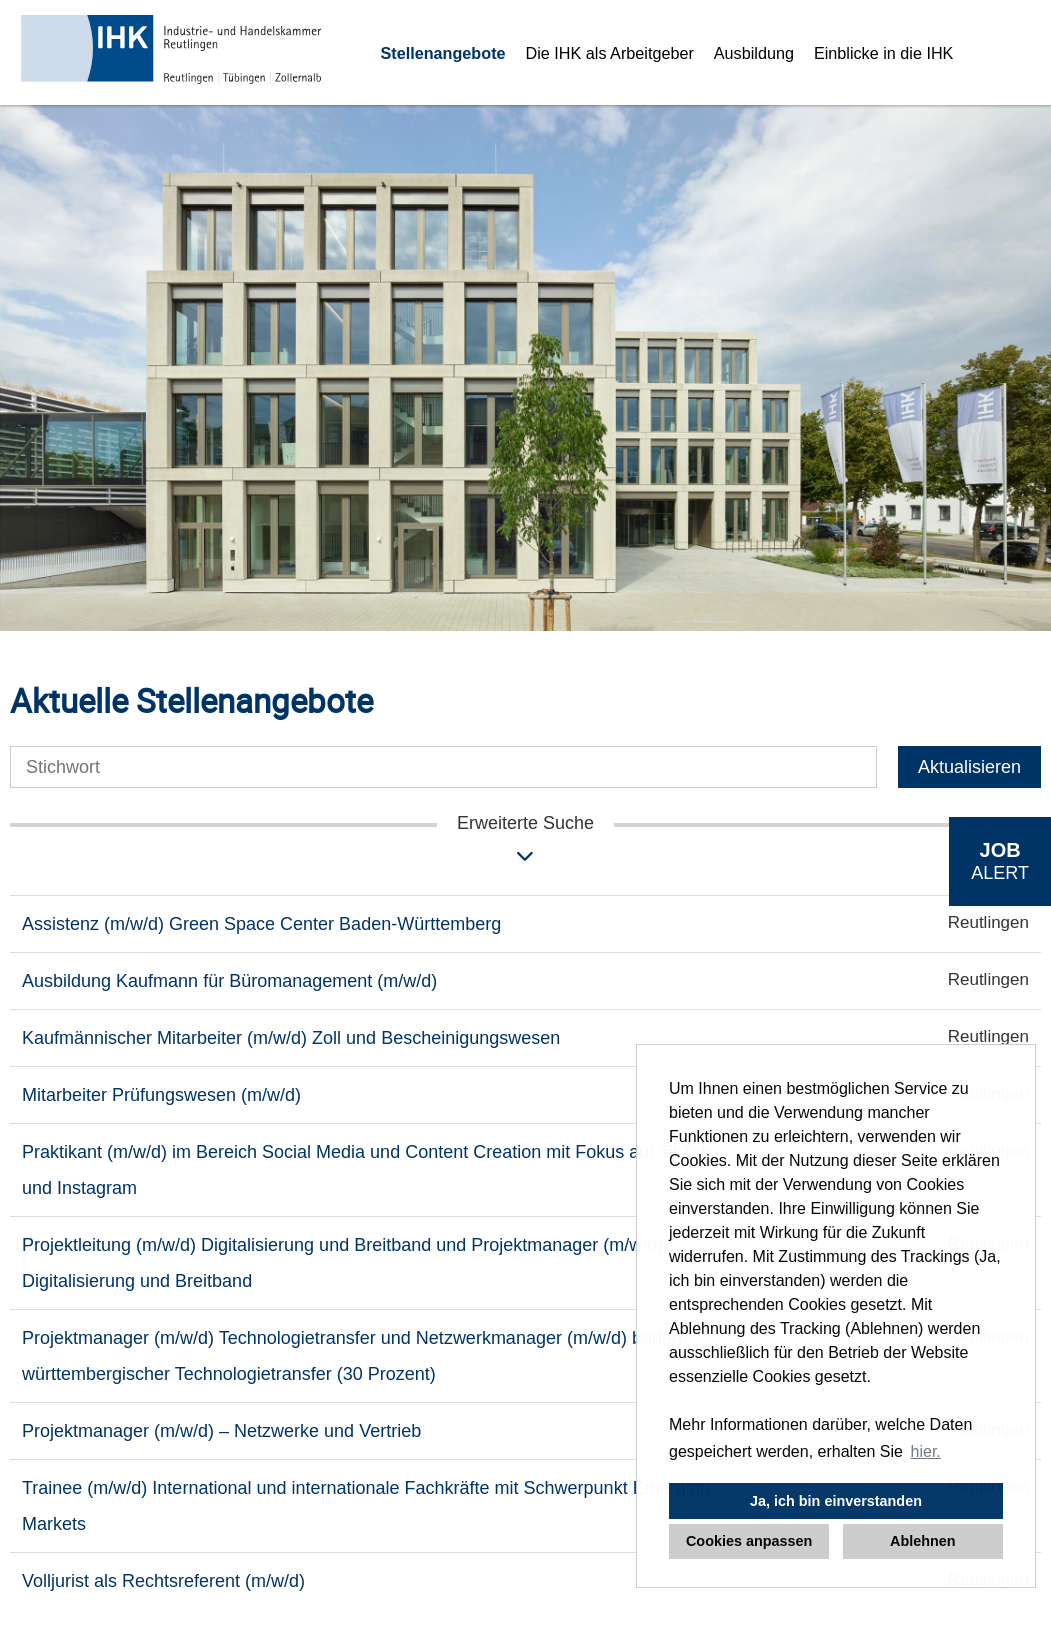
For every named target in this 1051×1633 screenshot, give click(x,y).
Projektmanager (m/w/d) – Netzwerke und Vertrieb (221, 1431)
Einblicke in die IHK (883, 53)
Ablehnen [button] (923, 1541)
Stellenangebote (443, 53)
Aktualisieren (969, 767)
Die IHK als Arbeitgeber (610, 53)
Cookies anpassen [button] (749, 1541)
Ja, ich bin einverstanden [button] (836, 1501)
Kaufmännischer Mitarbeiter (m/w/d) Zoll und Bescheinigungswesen (291, 1038)
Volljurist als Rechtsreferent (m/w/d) (163, 1581)
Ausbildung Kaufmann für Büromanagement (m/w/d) (229, 981)
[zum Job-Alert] (1000, 861)
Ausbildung (754, 53)
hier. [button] (926, 1451)
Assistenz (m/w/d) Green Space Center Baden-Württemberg (261, 924)
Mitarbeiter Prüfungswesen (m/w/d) (161, 1095)
